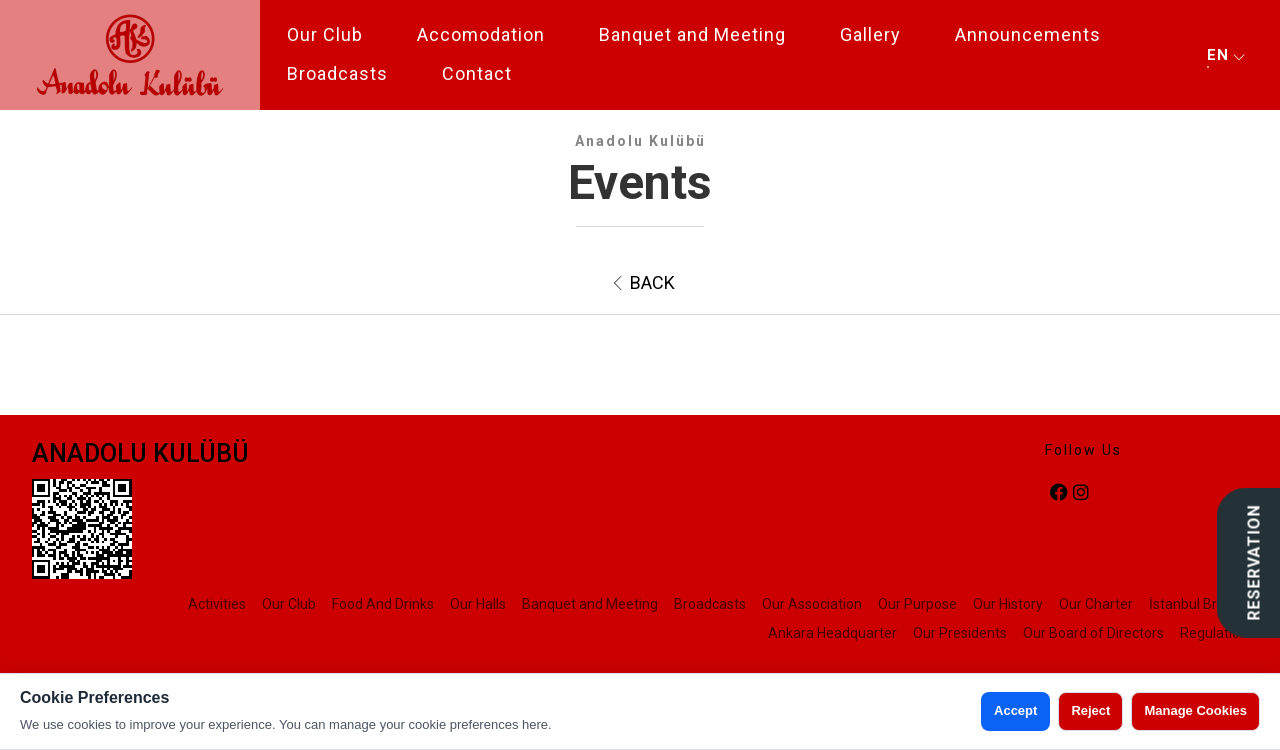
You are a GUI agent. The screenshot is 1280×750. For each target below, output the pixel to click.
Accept (1015, 710)
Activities (217, 604)
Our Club (325, 34)
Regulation (1214, 633)
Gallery (870, 34)
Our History (1008, 604)
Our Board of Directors (1093, 633)
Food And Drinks (383, 604)
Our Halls (478, 604)
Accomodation (481, 34)
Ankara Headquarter (832, 633)
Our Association (812, 604)
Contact (477, 73)
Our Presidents (960, 633)
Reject (1090, 710)
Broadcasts (337, 73)
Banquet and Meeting (692, 34)
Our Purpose (917, 604)
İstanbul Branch (1198, 604)
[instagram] (1081, 493)
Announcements (1028, 34)
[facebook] (1059, 493)
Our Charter (1096, 604)
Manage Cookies (1195, 710)
